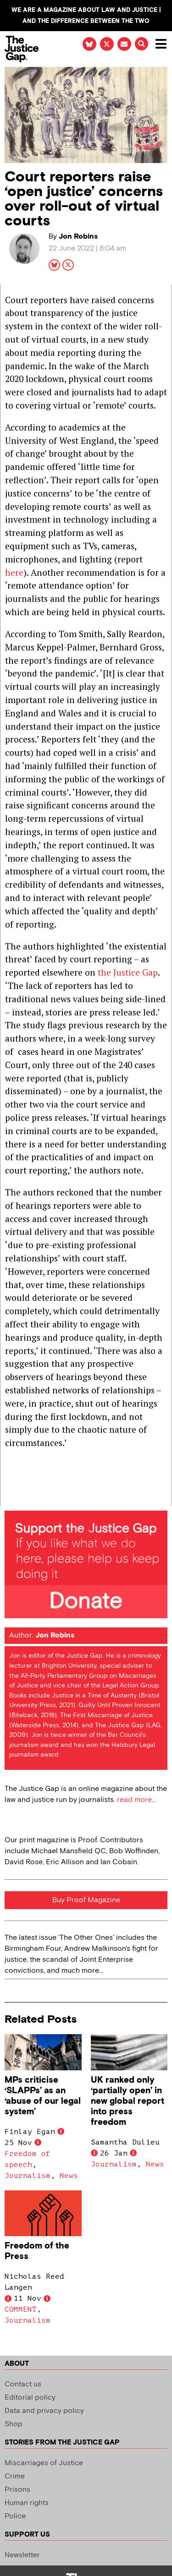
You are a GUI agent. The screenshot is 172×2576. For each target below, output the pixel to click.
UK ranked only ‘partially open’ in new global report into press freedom (127, 2101)
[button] (141, 44)
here (14, 572)
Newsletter (22, 2555)
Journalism (27, 2176)
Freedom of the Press (37, 2251)
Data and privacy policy (44, 2411)
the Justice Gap (128, 972)
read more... (136, 1800)
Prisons (17, 2489)
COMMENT (21, 2309)
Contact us (23, 2384)
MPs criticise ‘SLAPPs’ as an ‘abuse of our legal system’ (43, 2096)
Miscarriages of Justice (44, 2463)
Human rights (27, 2503)
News (69, 2176)
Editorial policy (30, 2397)
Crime (15, 2476)
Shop (13, 2424)
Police (15, 2516)
